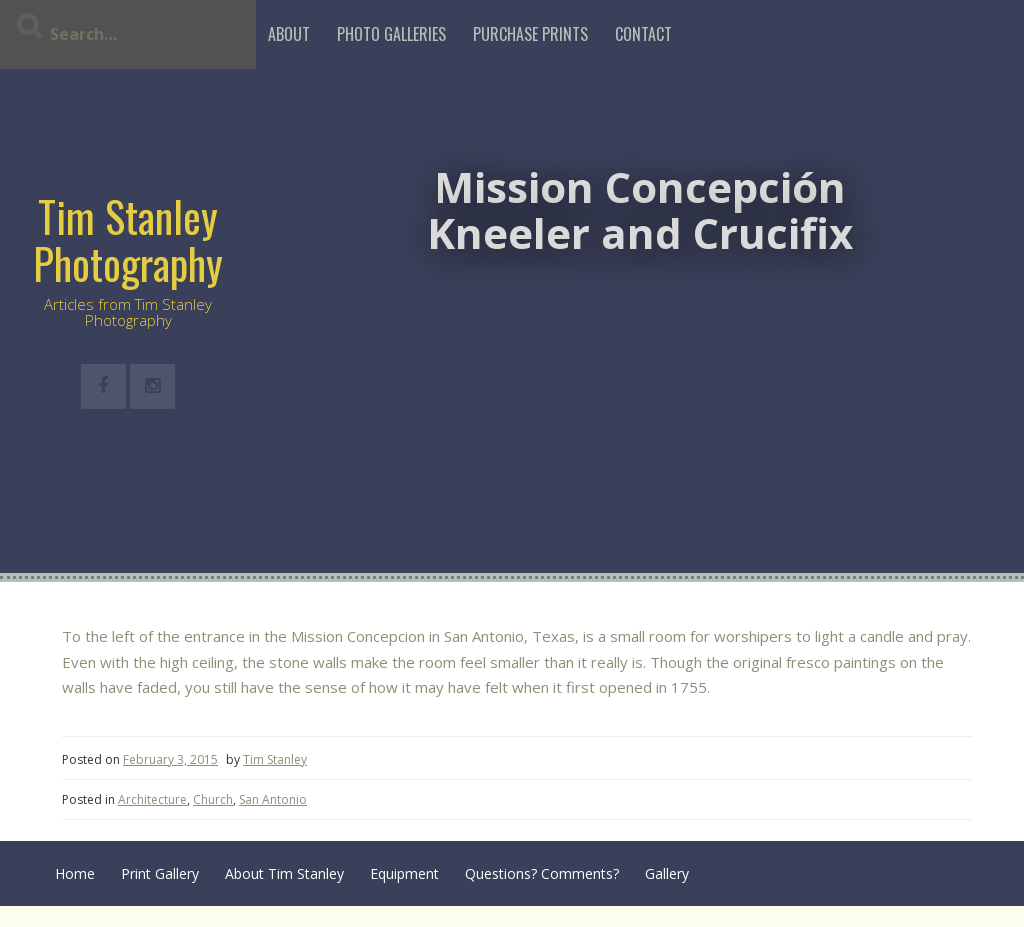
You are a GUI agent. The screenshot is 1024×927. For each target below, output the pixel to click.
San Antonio (273, 799)
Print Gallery (160, 873)
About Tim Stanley (284, 873)
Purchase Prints (530, 34)
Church (213, 799)
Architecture (152, 799)
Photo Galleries (391, 34)
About (289, 34)
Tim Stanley (275, 759)
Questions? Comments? (542, 873)
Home (75, 873)
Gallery (667, 873)
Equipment (404, 873)
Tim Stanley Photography (128, 239)
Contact (643, 34)
